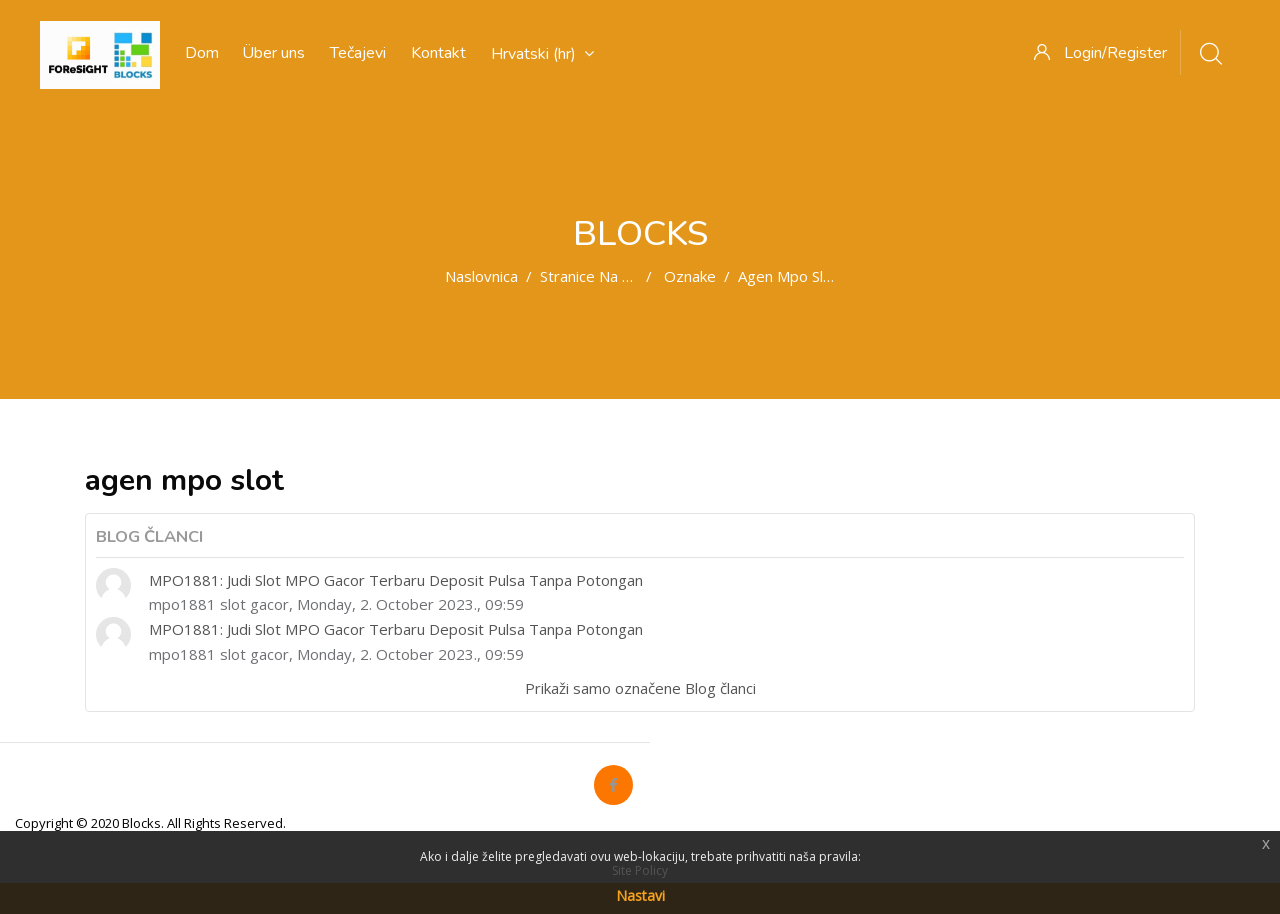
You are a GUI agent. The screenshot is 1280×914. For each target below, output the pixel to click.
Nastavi (640, 895)
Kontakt (438, 53)
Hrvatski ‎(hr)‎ (542, 54)
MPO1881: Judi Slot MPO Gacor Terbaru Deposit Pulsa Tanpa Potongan (396, 580)
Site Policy (640, 870)
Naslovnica (481, 276)
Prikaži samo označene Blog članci (640, 688)
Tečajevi (358, 53)
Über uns (273, 53)
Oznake (690, 276)
